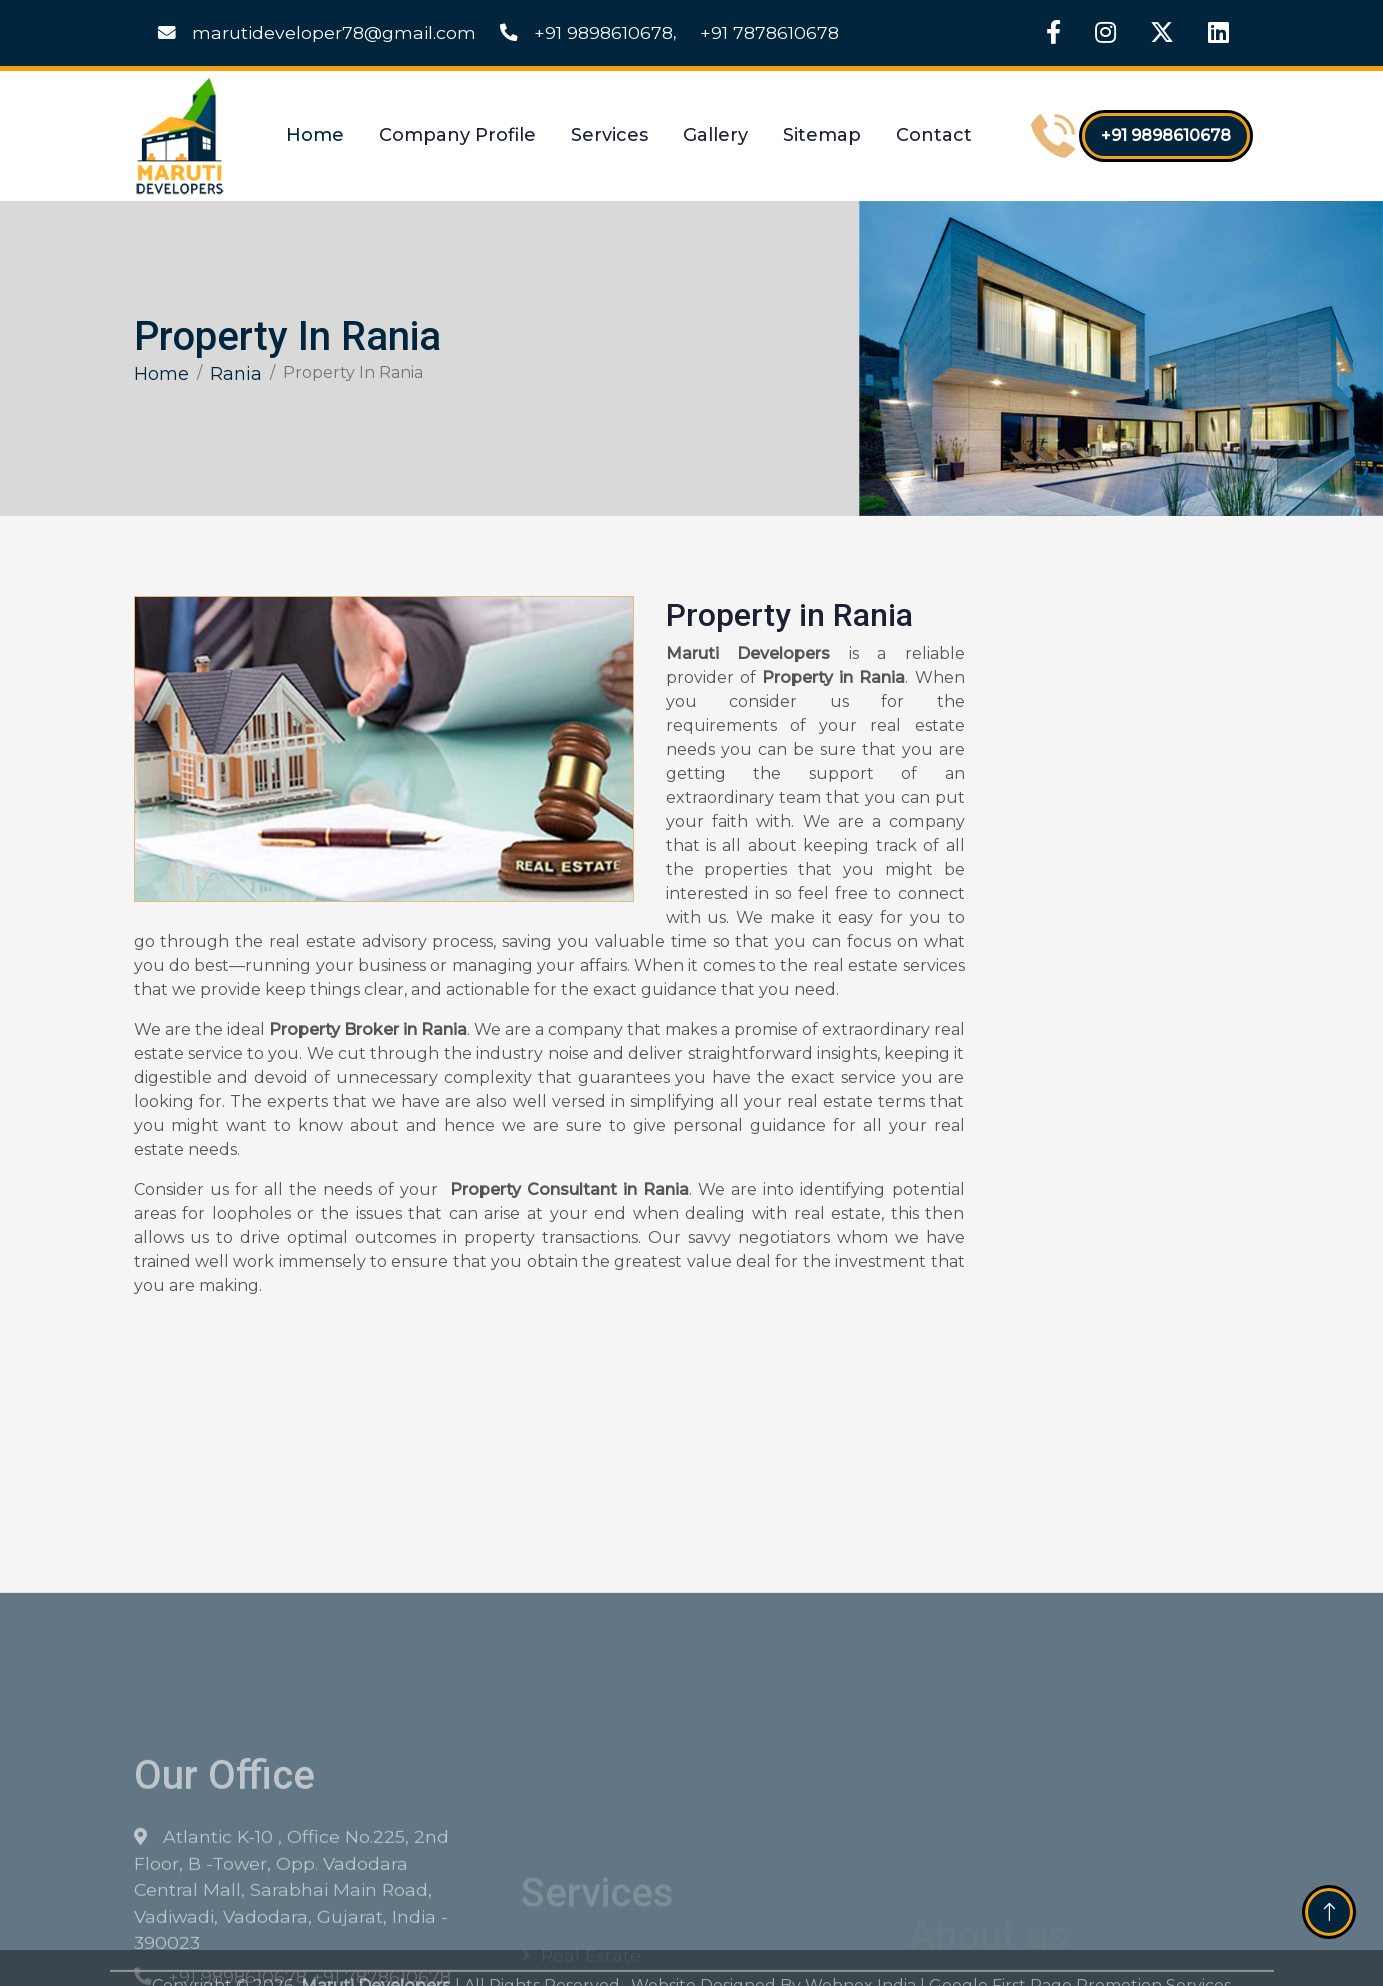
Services (609, 135)
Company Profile (457, 135)
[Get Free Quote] (1118, 920)
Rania (236, 374)
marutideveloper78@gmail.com (317, 32)
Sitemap (822, 135)
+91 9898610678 (586, 32)
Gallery (715, 135)
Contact (934, 135)
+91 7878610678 (769, 32)
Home (315, 135)
